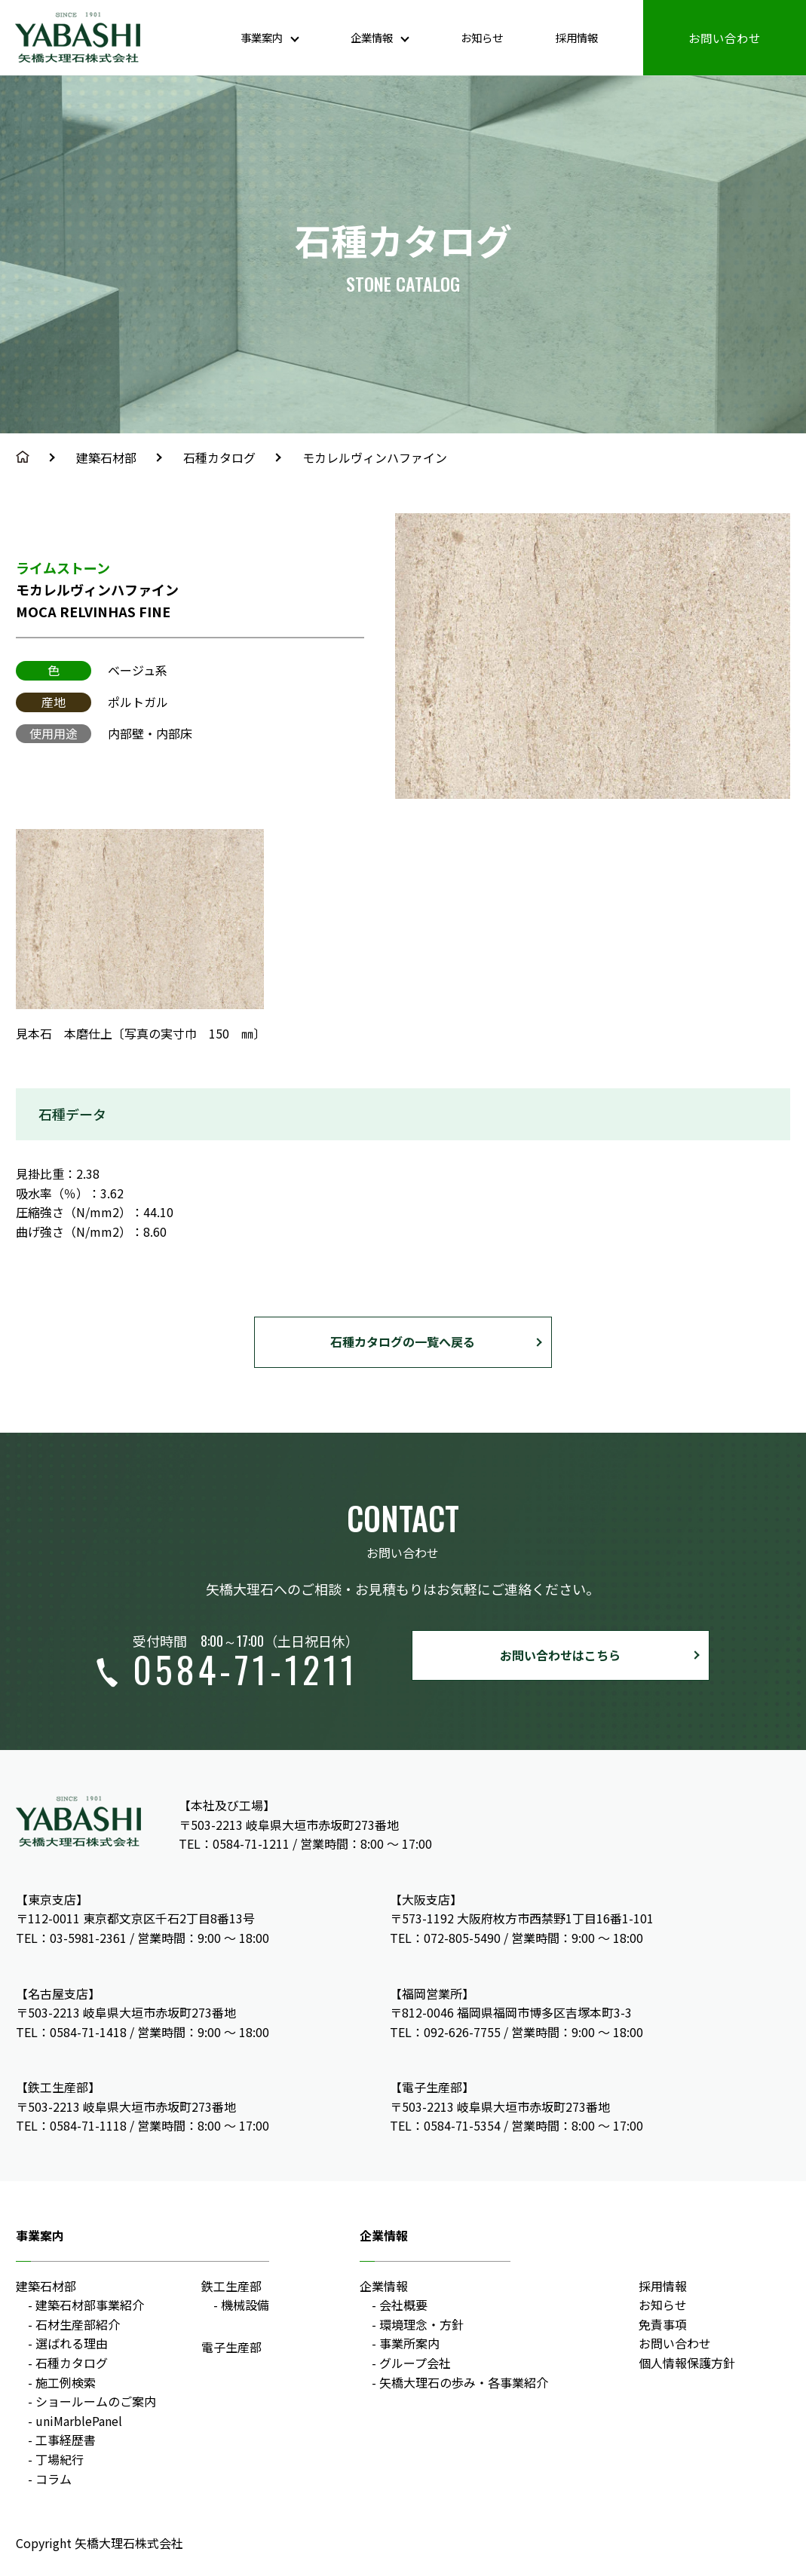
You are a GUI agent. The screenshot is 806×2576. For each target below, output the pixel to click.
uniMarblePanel (78, 2421)
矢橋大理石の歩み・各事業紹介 (463, 2382)
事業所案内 (409, 2343)
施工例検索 (65, 2382)
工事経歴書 (65, 2440)
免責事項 (663, 2324)
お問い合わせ (724, 37)
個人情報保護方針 (687, 2363)
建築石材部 (106, 457)
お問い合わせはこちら (560, 1655)
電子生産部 (231, 2347)
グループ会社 (415, 2363)
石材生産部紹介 (77, 2324)
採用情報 (574, 37)
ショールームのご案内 (95, 2401)
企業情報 (384, 2286)
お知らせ (473, 37)
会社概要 (403, 2305)
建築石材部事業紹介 (89, 2305)
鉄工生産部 (231, 2286)
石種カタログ (219, 457)
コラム (53, 2479)
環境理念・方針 (421, 2324)
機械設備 (245, 2305)
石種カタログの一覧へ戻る (402, 1341)
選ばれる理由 (71, 2343)
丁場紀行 (59, 2459)
